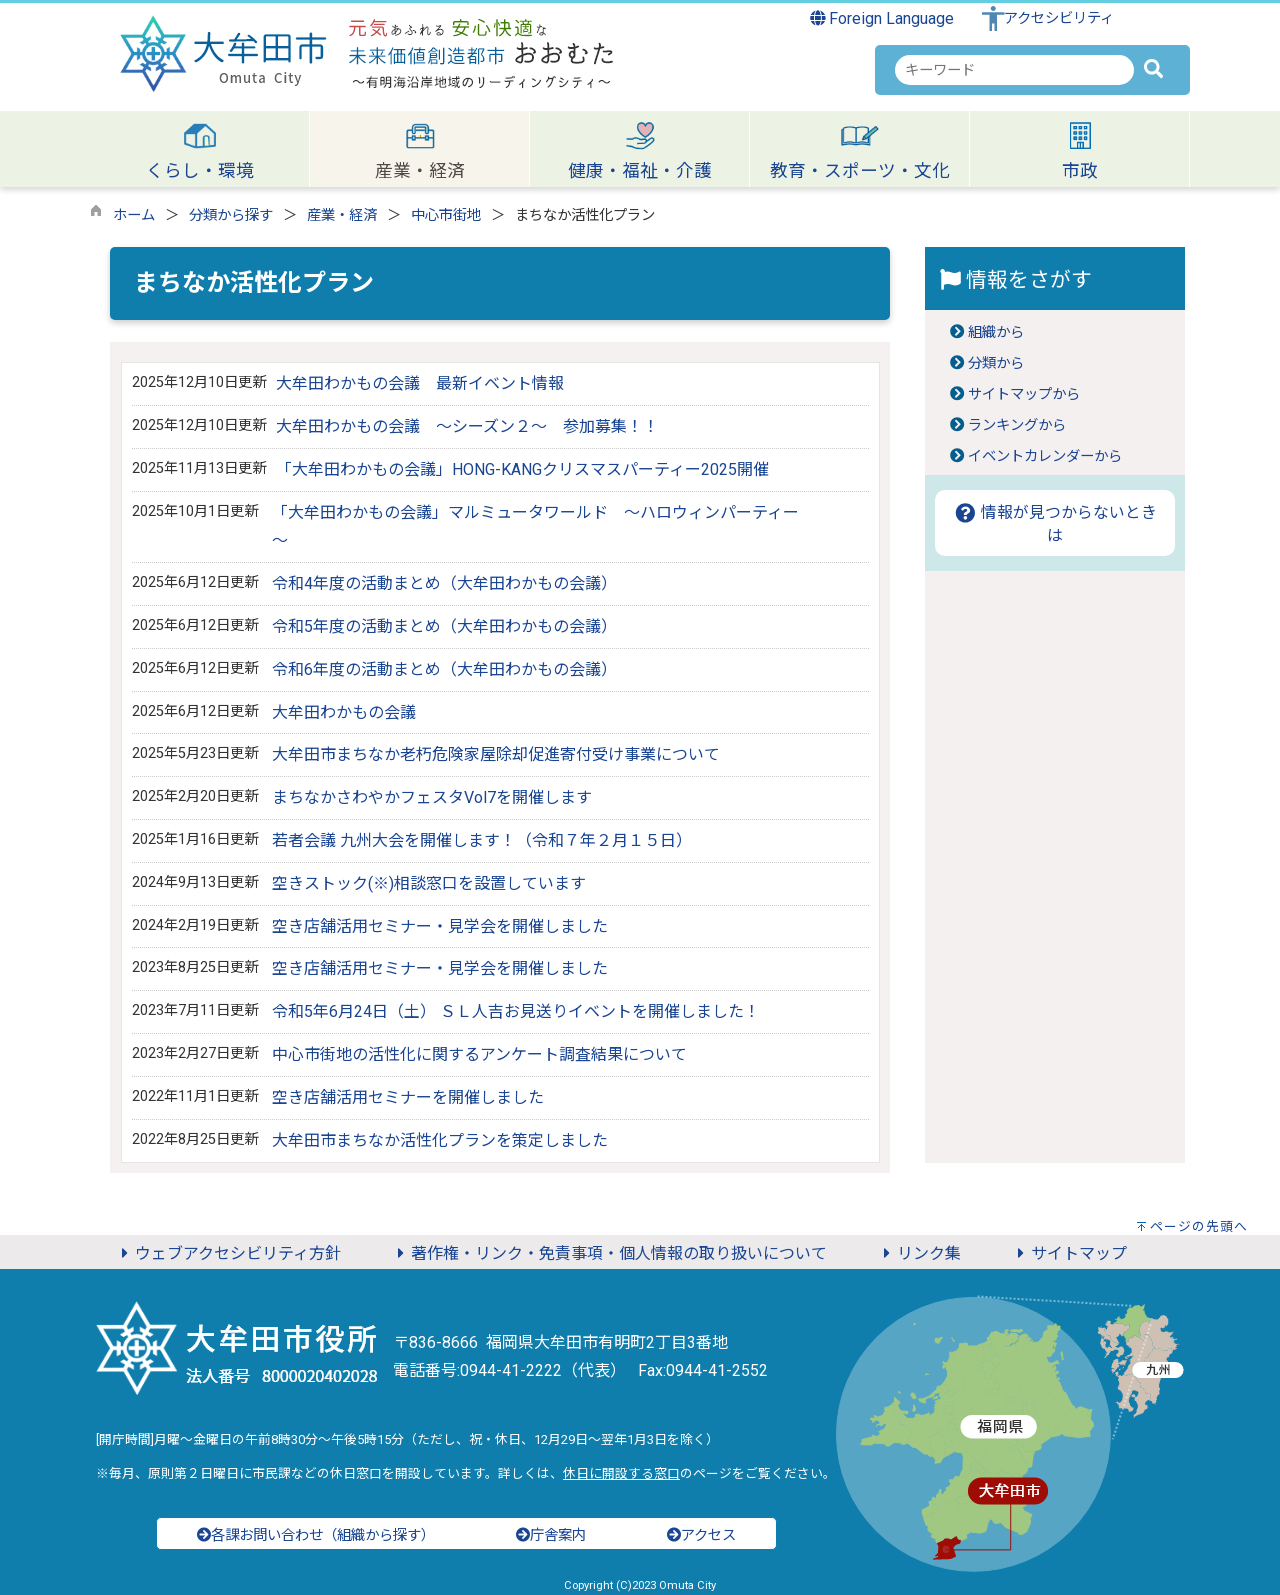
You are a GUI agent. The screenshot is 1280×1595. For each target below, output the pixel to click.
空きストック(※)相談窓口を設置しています (429, 883)
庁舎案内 (551, 1535)
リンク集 (919, 1253)
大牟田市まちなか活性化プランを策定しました (440, 1140)
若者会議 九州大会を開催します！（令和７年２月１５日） (482, 840)
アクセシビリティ (1059, 18)
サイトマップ (1069, 1253)
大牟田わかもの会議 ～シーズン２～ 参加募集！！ (467, 426)
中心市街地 (446, 215)
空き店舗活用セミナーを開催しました (408, 1097)
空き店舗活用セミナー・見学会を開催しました (440, 926)
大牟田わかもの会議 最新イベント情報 (420, 383)
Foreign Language (882, 18)
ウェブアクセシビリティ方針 (228, 1253)
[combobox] (1014, 70)
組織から (996, 332)
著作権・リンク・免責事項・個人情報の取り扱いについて (609, 1253)
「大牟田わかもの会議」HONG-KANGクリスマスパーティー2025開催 (522, 469)
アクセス (701, 1535)
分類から (996, 363)
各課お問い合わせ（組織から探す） (316, 1535)
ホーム (134, 215)
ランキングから (1017, 425)
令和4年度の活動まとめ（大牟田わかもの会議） (444, 583)
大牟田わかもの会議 (344, 712)
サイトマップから (1024, 394)
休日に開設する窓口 (621, 1473)
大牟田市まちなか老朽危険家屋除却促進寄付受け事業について (496, 754)
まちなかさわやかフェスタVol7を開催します (432, 797)
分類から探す (231, 215)
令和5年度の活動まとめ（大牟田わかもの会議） (444, 626)
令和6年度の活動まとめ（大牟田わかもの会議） (444, 669)
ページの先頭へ (1199, 1226)
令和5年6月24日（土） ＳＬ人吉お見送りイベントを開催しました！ (516, 1011)
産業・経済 (342, 215)
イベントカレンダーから (1045, 456)
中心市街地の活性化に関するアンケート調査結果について (479, 1054)
